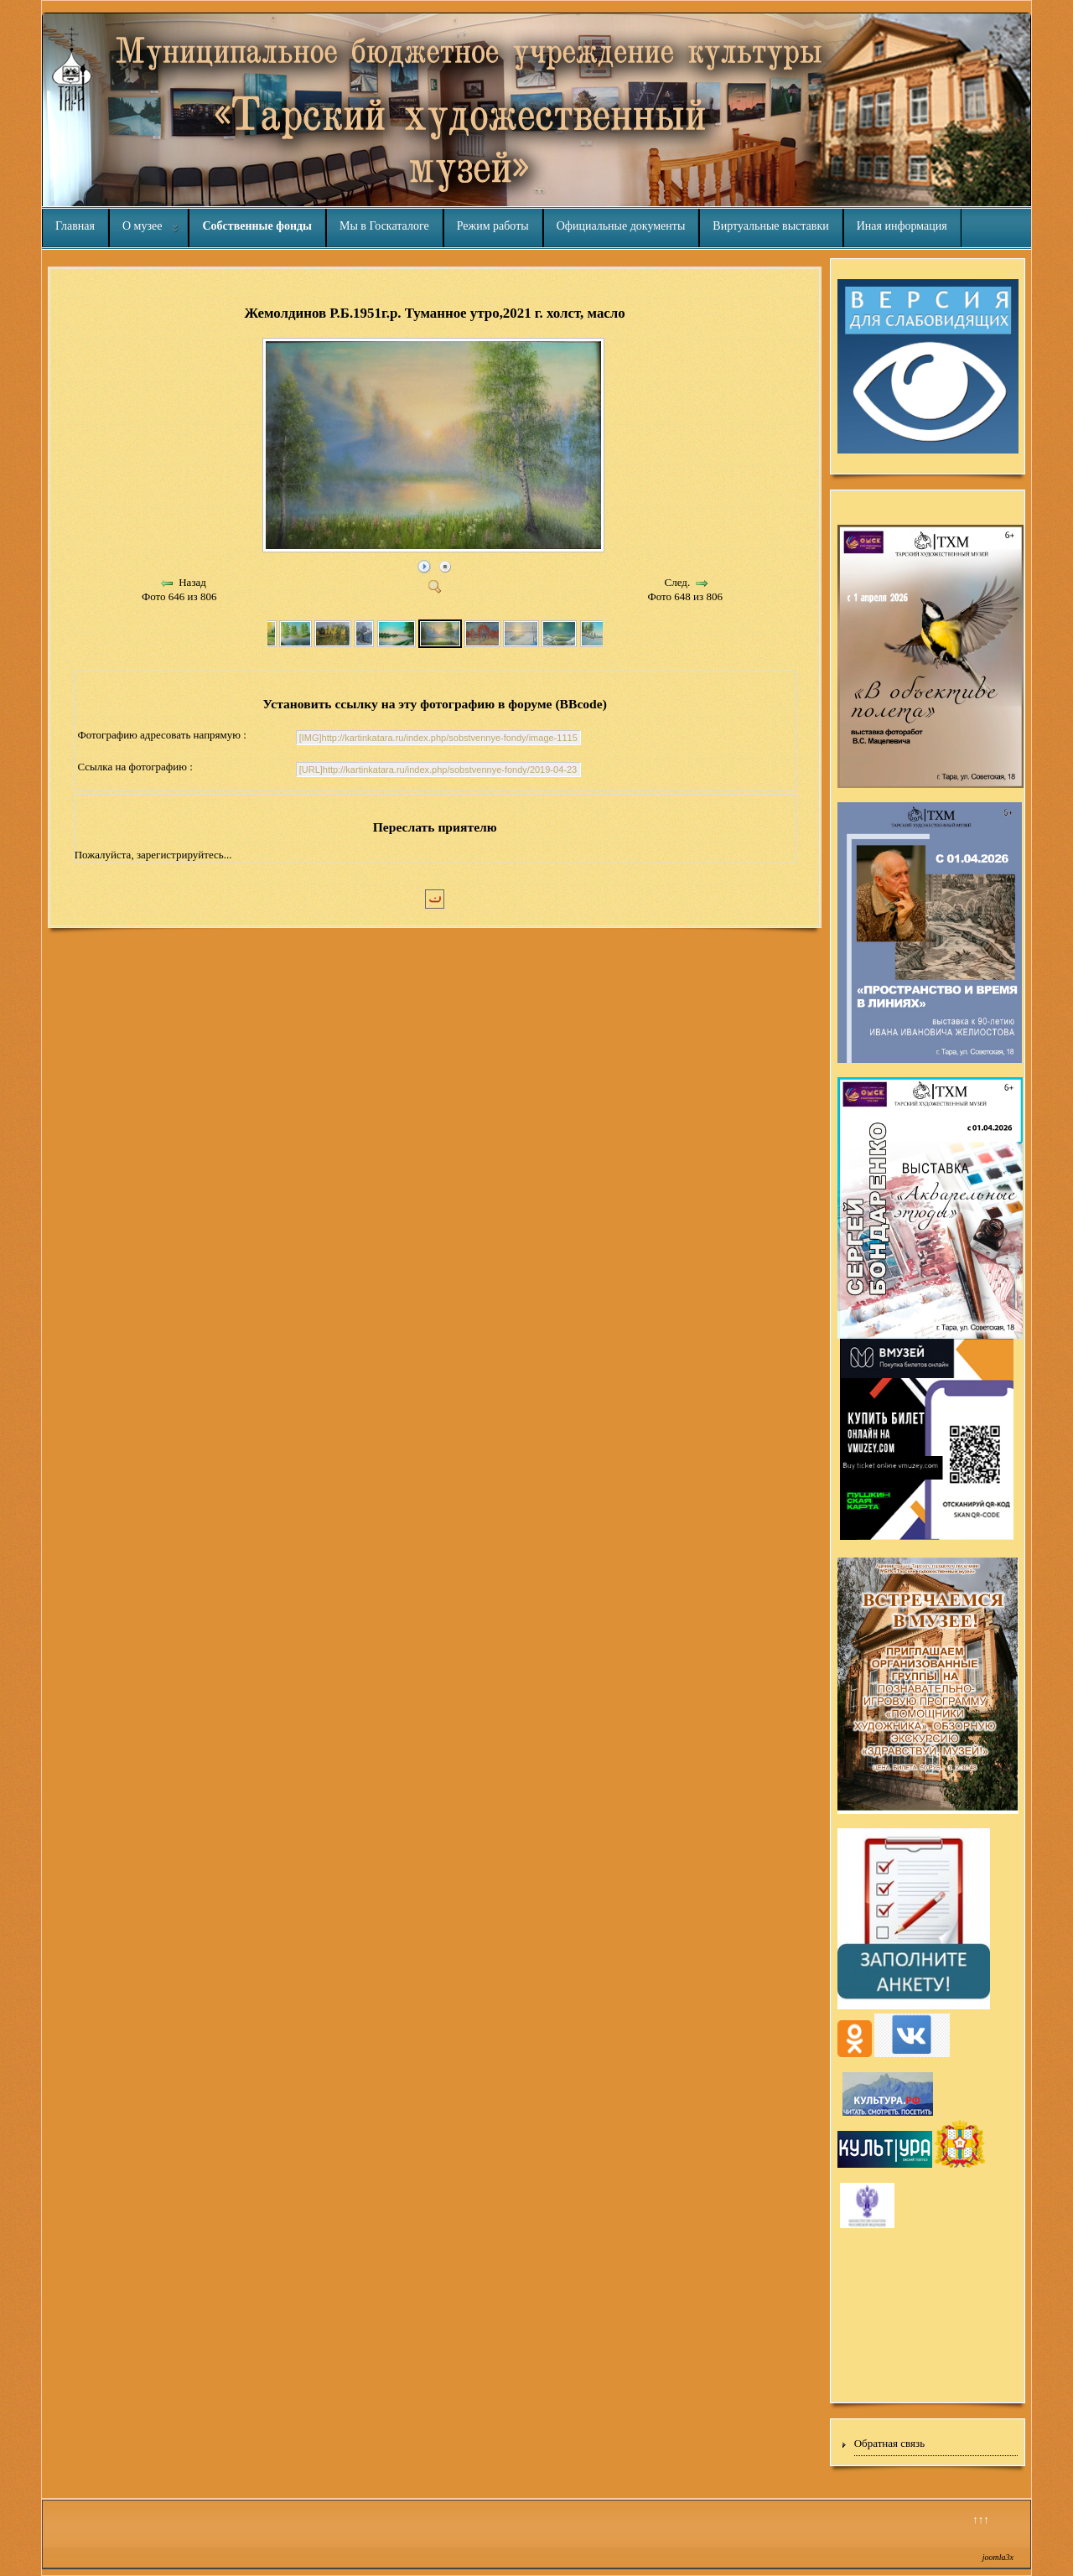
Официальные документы (621, 226)
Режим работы (493, 226)
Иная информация (902, 226)
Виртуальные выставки (770, 226)
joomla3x (997, 2557)
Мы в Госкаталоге (384, 226)
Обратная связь (889, 2443)
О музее (142, 226)
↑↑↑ (980, 2519)
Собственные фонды (257, 226)
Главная (75, 226)
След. (678, 582)
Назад (192, 582)
